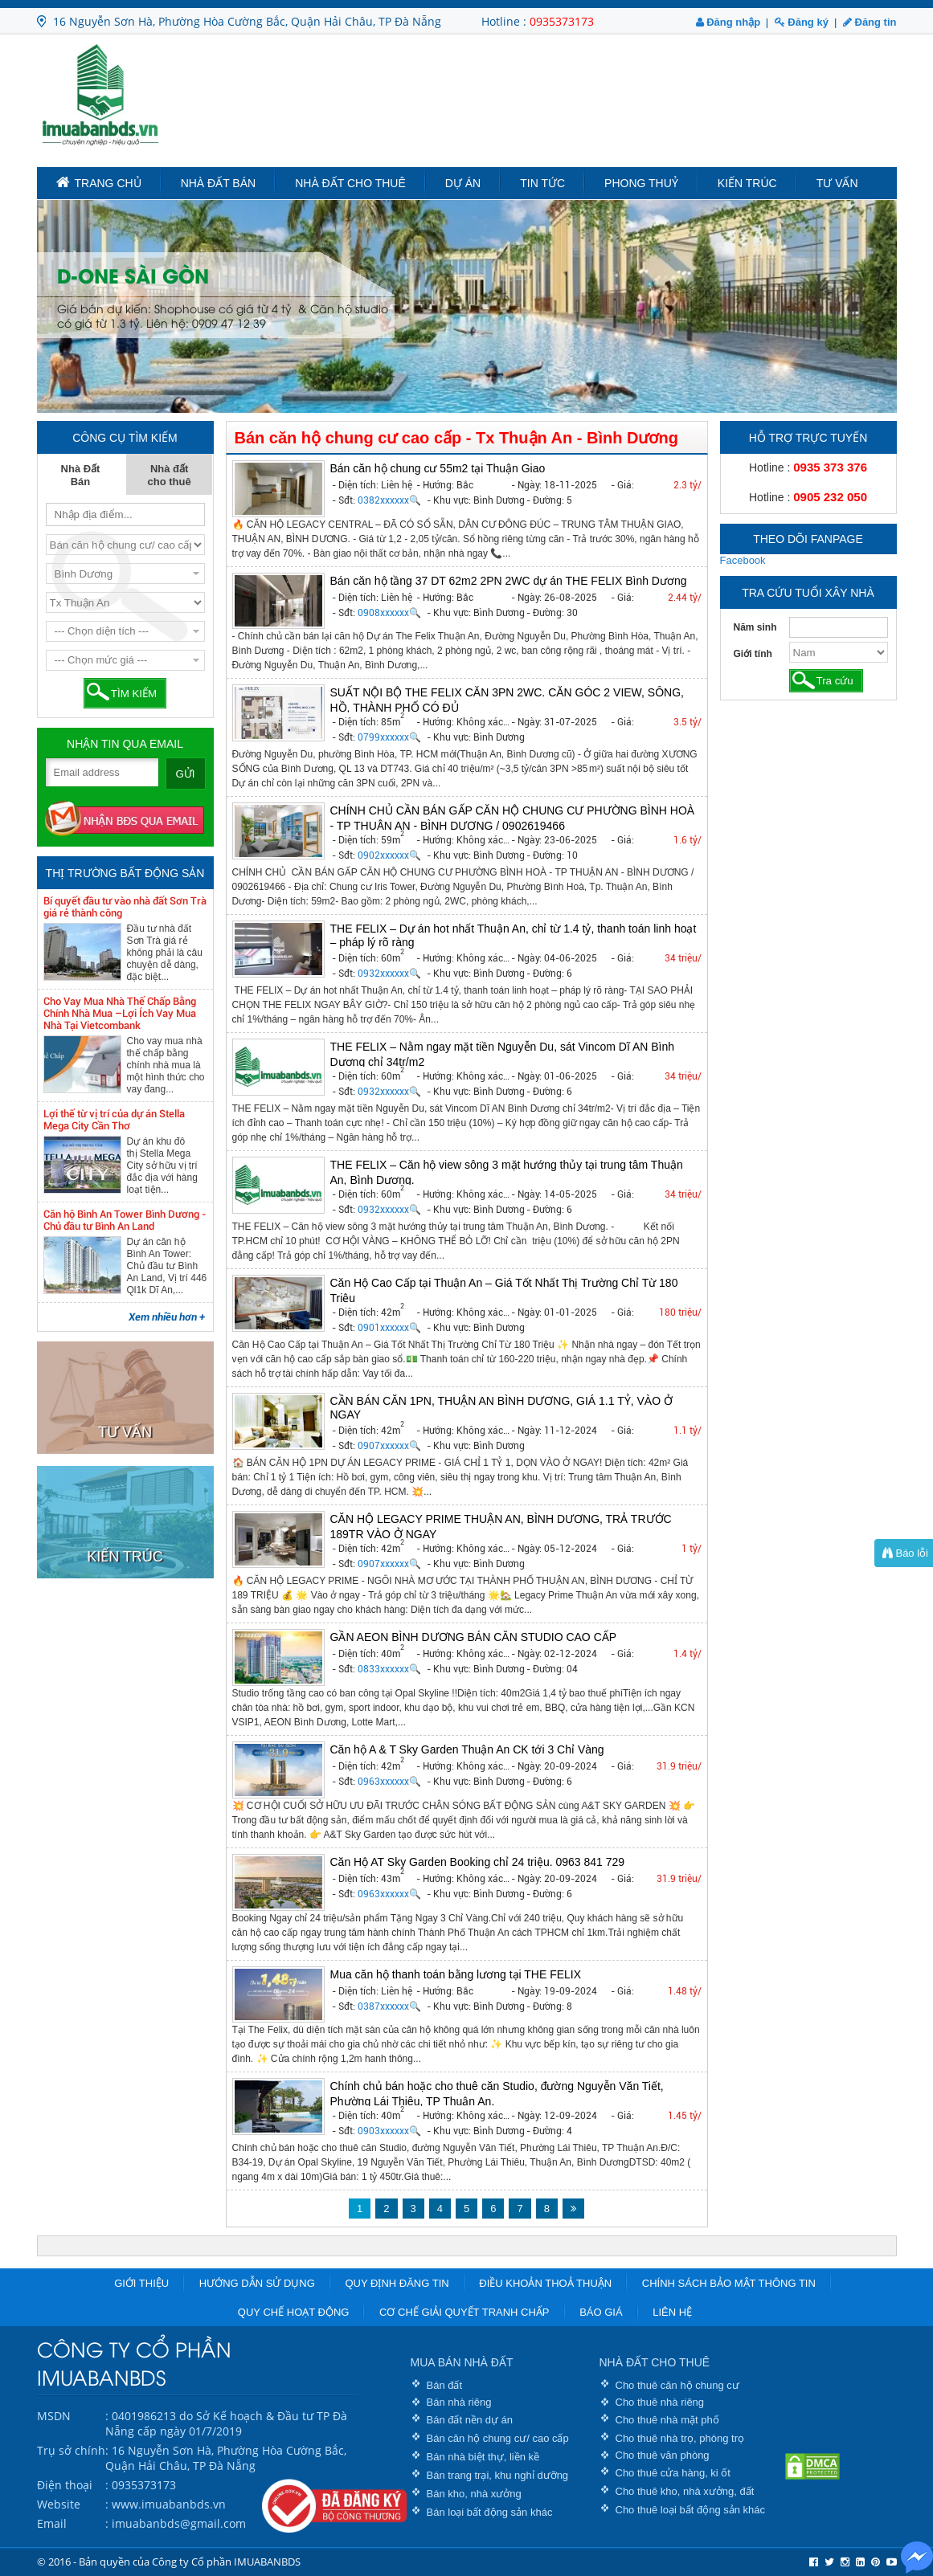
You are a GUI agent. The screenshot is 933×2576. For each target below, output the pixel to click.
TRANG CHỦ (98, 182)
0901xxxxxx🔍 (389, 1327)
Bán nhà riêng (459, 2402)
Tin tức (542, 183)
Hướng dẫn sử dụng (257, 2283)
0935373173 (562, 21)
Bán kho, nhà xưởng (474, 2494)
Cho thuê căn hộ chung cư (677, 2385)
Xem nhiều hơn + (167, 1317)
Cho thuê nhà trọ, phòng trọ (680, 2438)
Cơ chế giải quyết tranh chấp (464, 2312)
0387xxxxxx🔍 (389, 2006)
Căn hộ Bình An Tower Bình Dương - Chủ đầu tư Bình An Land (125, 1220)
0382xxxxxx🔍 (389, 500)
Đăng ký (802, 22)
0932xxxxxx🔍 (389, 973)
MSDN (54, 2415)
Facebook (743, 560)
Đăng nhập (728, 22)
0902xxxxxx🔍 (389, 855)
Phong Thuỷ (641, 183)
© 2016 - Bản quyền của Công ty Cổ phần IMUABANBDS (169, 2561)
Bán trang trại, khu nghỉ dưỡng (498, 2475)
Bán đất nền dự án (470, 2420)
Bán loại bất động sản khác (490, 2512)
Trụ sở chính (71, 2450)
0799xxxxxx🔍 (389, 737)
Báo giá (600, 2312)
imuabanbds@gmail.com (179, 2523)
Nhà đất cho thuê (350, 183)
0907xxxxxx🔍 (389, 1445)
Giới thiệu (141, 2283)
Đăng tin (870, 22)
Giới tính (753, 653)
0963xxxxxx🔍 (389, 1781)
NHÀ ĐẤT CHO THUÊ (654, 2362)
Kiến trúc (747, 183)
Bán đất (445, 2385)
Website (58, 2504)
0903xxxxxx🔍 (389, 2131)
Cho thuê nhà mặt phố (667, 2420)
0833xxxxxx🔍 (389, 1669)
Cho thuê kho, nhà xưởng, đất (685, 2491)
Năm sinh (755, 627)
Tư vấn (837, 183)
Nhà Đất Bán (218, 183)
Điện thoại (64, 2484)
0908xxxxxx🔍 (389, 612)
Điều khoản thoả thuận (545, 2283)
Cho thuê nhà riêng (660, 2402)
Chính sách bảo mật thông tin (729, 2283)
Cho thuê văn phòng (663, 2455)
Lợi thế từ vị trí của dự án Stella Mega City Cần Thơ (114, 1120)
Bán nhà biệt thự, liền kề (483, 2457)
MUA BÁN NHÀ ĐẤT (462, 2362)
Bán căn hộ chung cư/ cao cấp (498, 2438)
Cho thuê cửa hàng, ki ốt (673, 2473)
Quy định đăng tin (396, 2283)
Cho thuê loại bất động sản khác (691, 2510)
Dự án (463, 183)
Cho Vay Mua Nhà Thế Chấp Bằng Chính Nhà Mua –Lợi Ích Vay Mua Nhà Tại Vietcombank (119, 1013)
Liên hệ (672, 2312)
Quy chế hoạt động (294, 2312)
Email (52, 2523)
